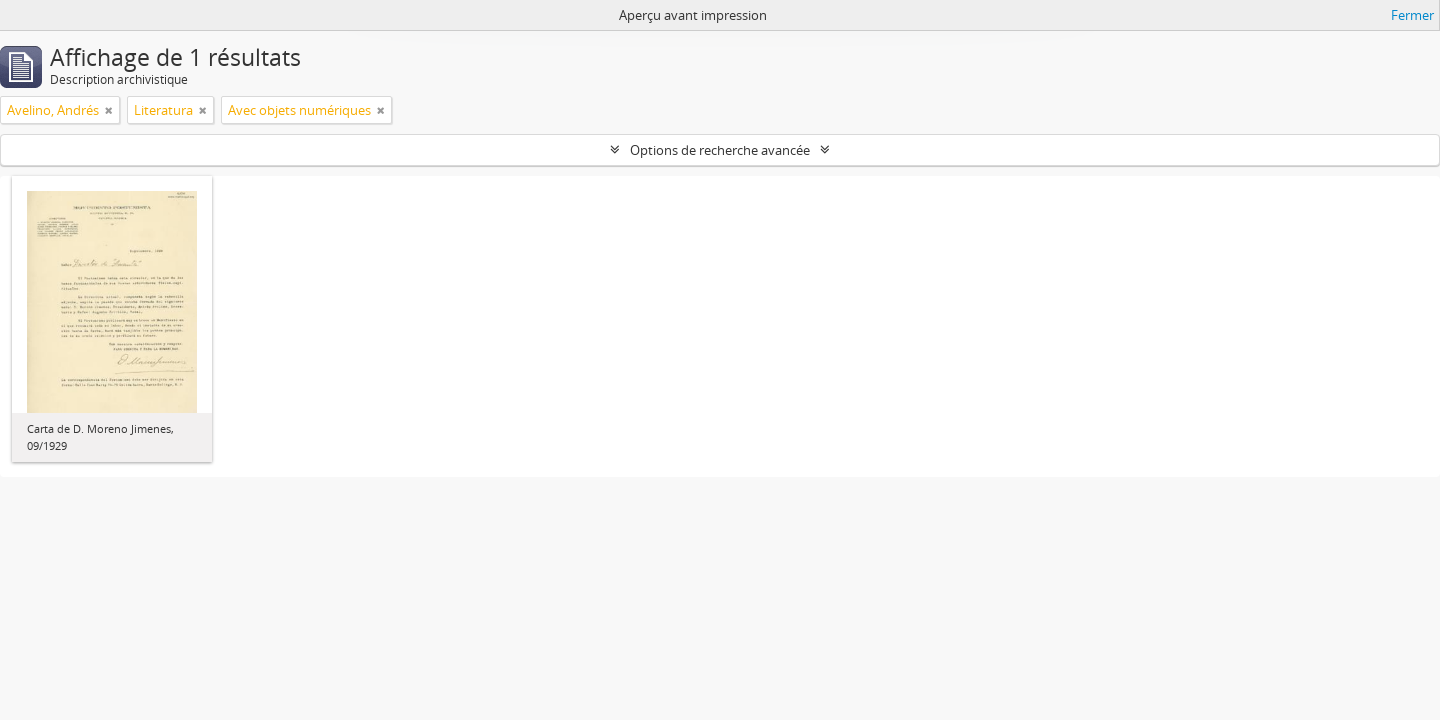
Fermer (1412, 15)
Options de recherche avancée (720, 150)
